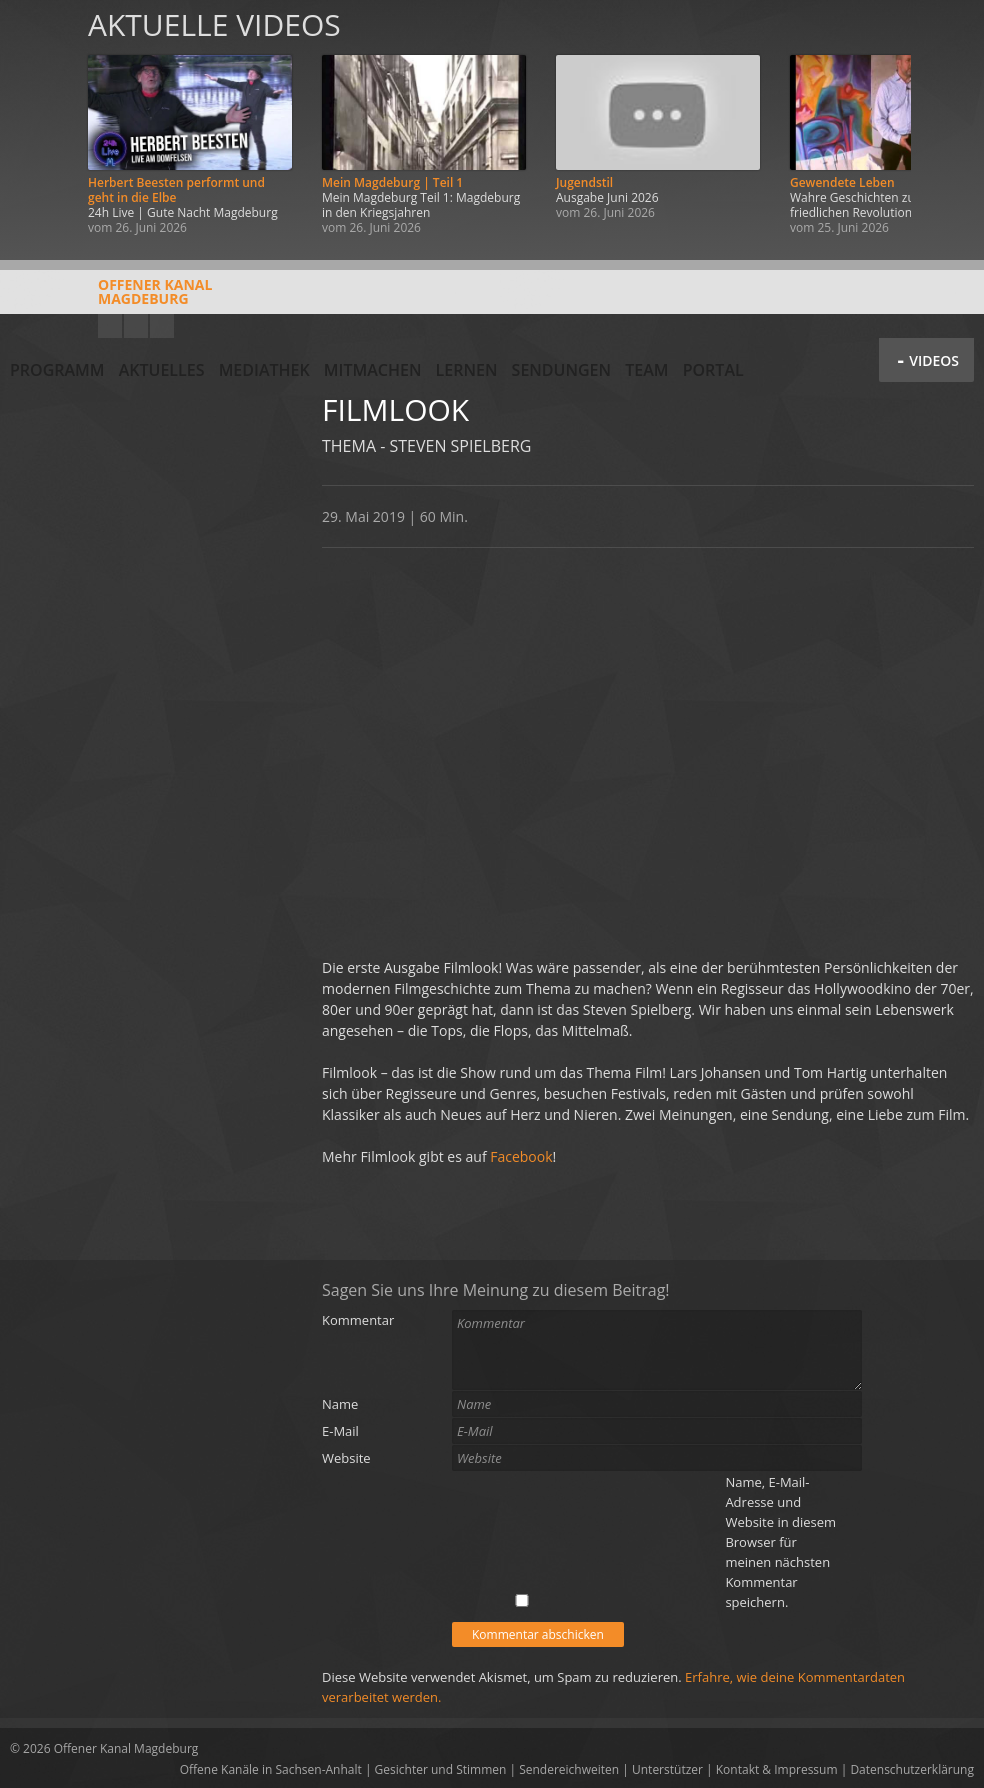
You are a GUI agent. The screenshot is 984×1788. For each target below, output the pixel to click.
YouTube (110, 326)
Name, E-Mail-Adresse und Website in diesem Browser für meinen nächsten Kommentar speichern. (780, 1542)
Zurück (38, 122)
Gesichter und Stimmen (441, 1769)
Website (346, 1458)
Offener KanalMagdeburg (111, 299)
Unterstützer (667, 1769)
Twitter (162, 326)
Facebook (136, 326)
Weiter (946, 122)
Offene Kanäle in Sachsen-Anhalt (271, 1769)
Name (340, 1404)
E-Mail (340, 1431)
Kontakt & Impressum (777, 1769)
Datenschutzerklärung (912, 1769)
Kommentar (358, 1320)
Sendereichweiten (569, 1769)
